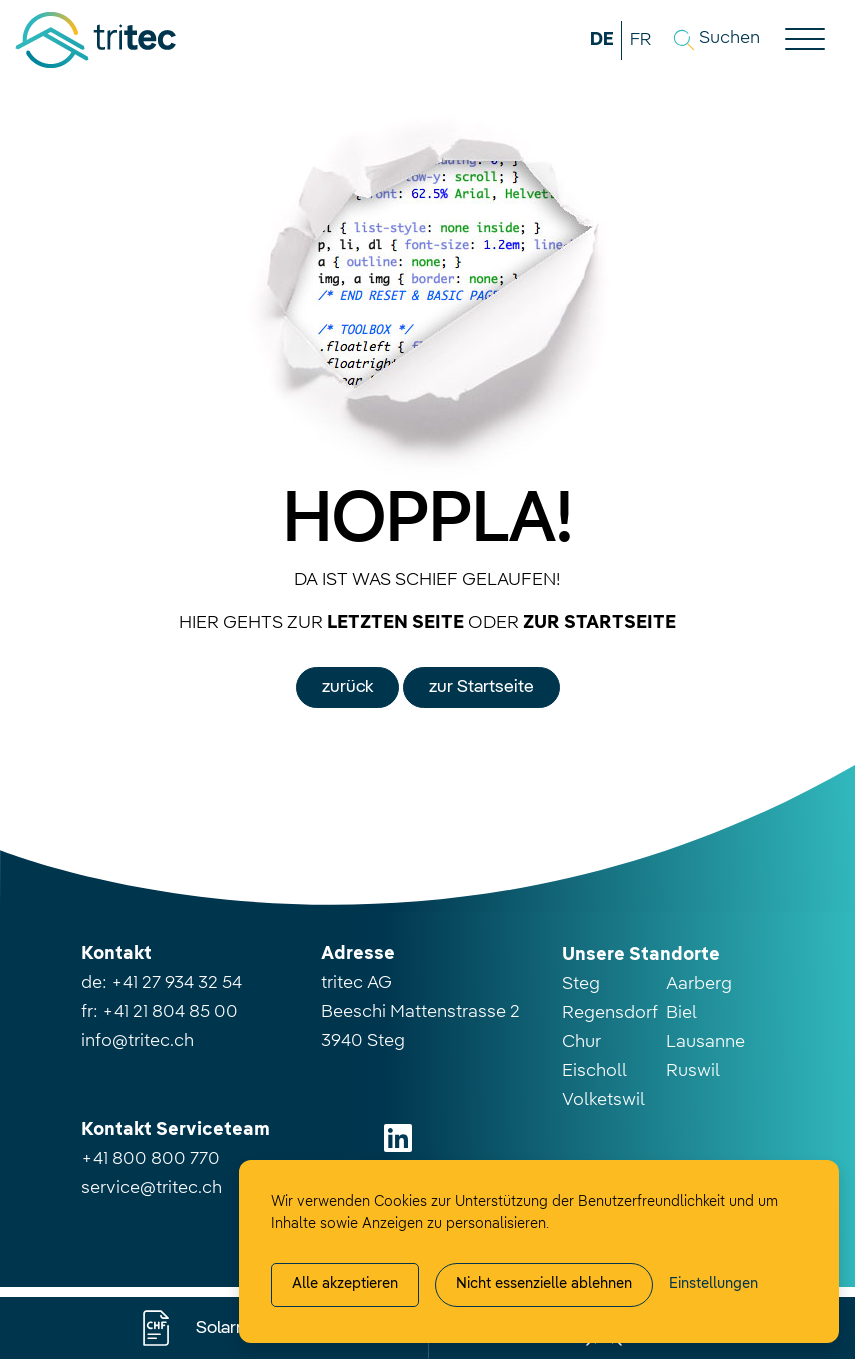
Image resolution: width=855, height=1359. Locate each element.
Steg (581, 984)
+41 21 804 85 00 (170, 1012)
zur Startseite (481, 687)
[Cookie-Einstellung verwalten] (713, 1285)
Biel (681, 1013)
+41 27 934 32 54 (176, 983)
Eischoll (594, 1071)
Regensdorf (610, 1013)
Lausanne (705, 1042)
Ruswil (693, 1071)
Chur (581, 1042)
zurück (347, 687)
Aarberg (699, 984)
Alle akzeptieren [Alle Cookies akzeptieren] (345, 1284)
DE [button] (602, 40)
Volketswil (603, 1100)
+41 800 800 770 (150, 1159)
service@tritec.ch (151, 1188)
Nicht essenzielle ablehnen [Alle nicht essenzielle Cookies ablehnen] (544, 1284)
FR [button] (640, 40)
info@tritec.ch (137, 1041)
